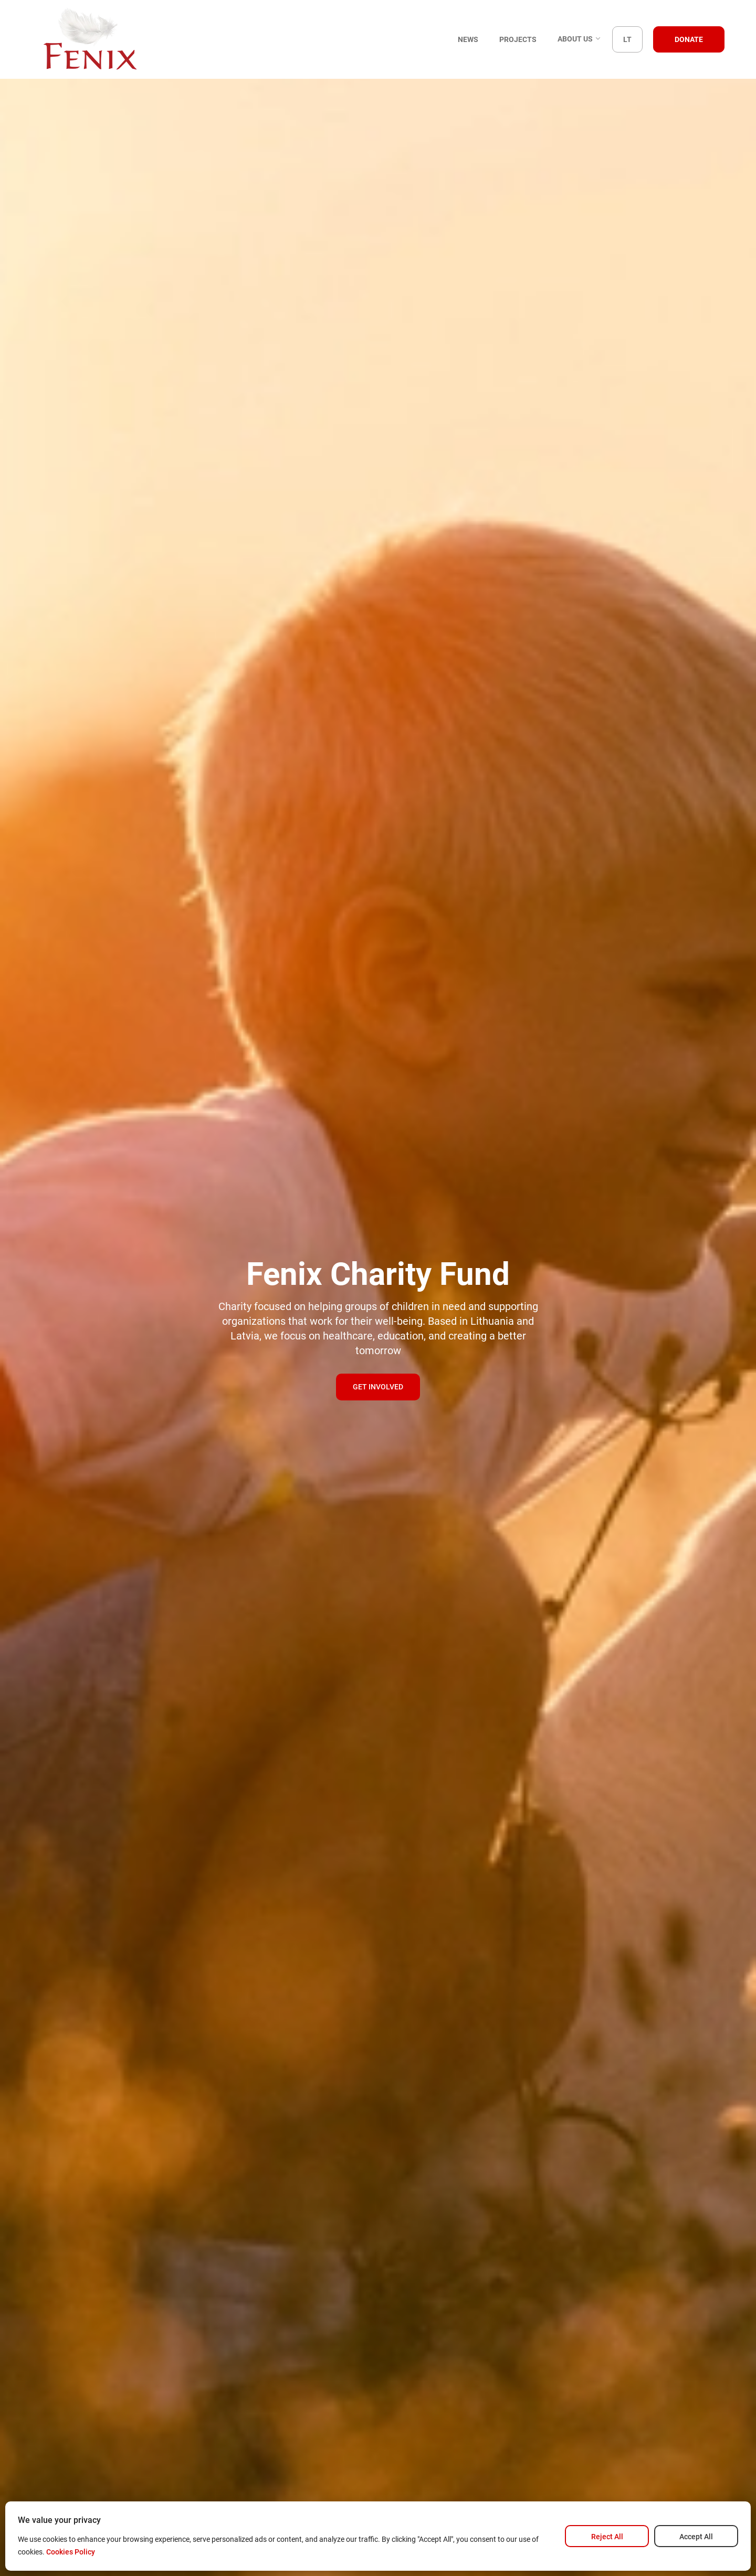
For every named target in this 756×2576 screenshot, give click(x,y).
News (468, 39)
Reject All (607, 2536)
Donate (689, 39)
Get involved (378, 1387)
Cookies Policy (70, 2552)
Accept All (696, 2536)
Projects (518, 39)
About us (580, 40)
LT (627, 39)
